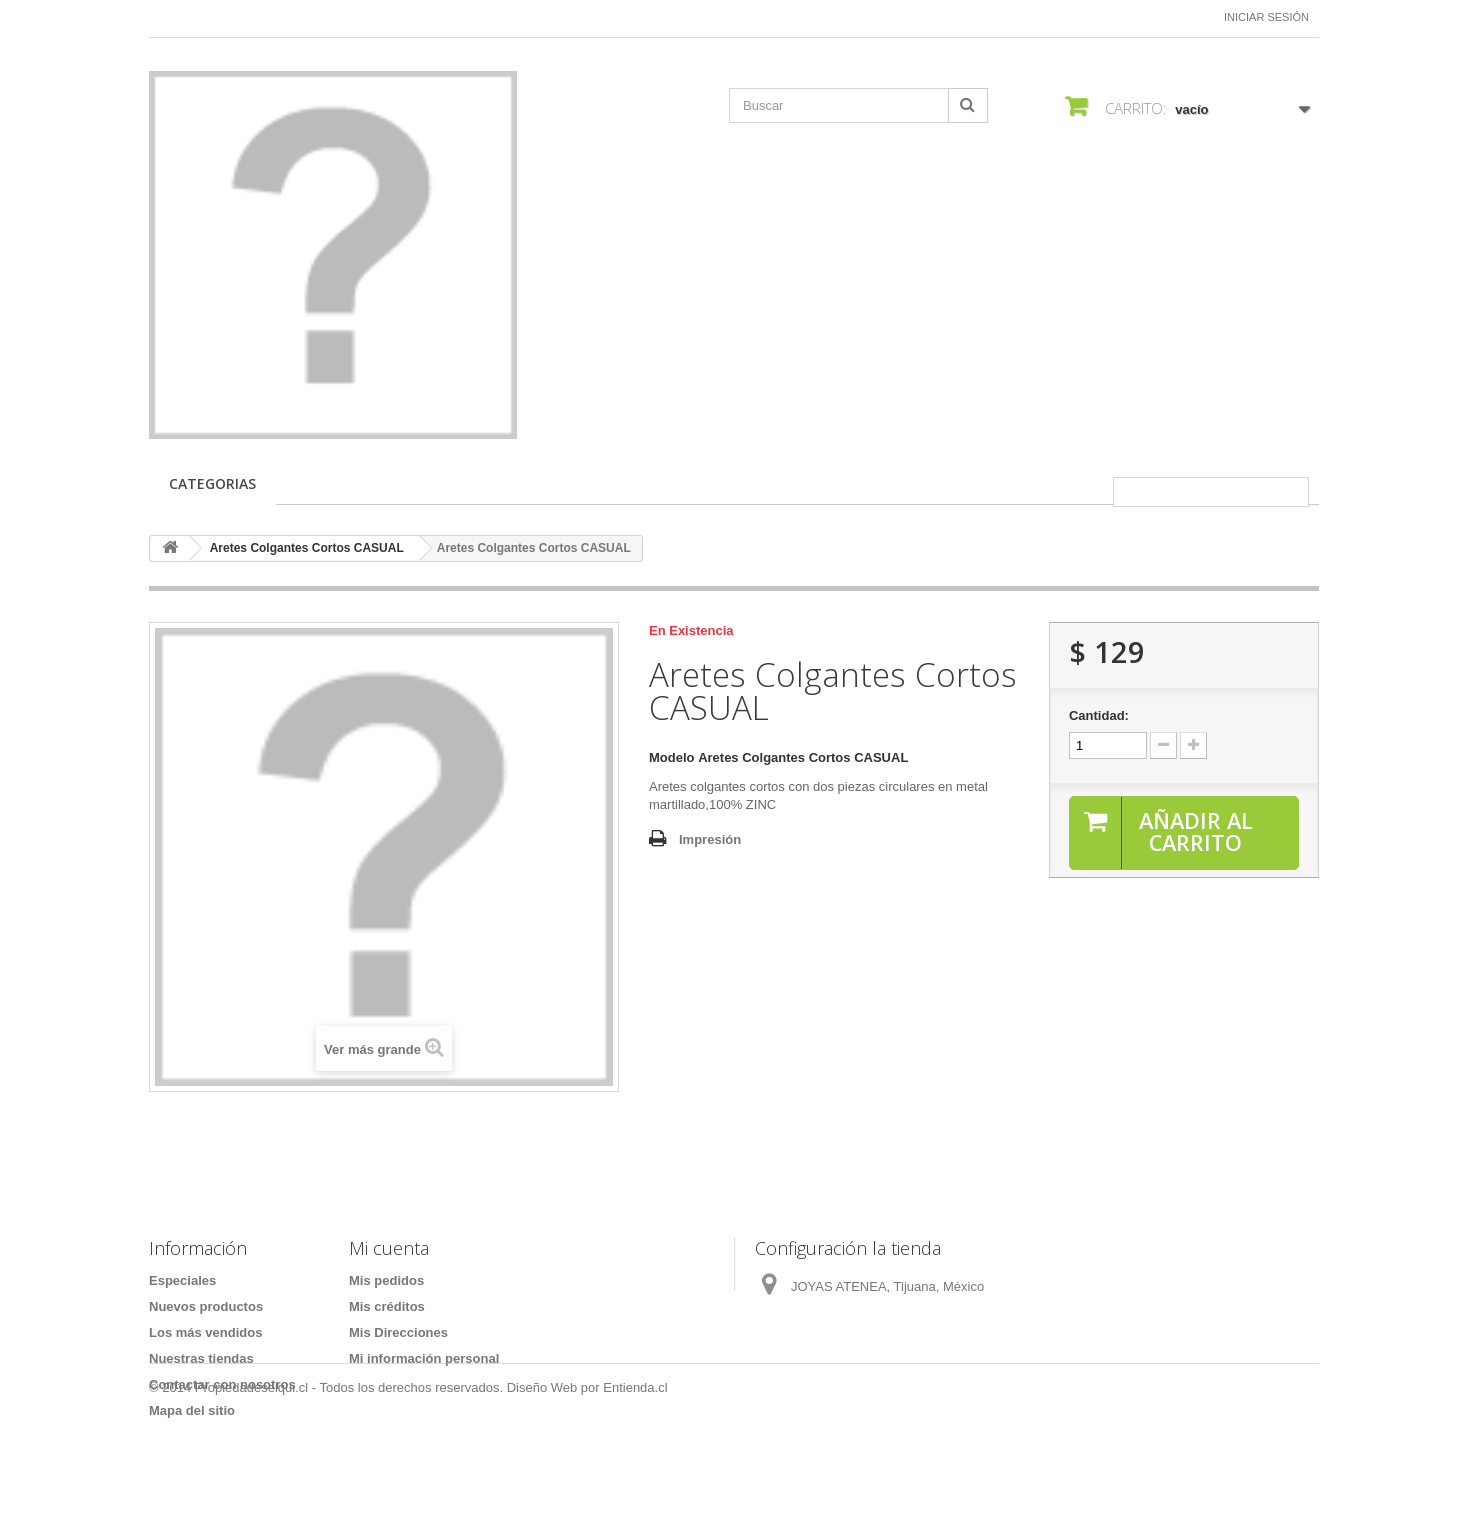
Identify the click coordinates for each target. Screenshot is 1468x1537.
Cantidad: (1099, 715)
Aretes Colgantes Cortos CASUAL (307, 548)
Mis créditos (387, 1306)
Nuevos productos (206, 1306)
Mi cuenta (389, 1248)
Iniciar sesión (1266, 17)
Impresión (710, 839)
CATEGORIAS (212, 483)
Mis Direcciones (398, 1332)
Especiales (182, 1280)
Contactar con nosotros (222, 1384)
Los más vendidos (205, 1332)
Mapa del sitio (192, 1410)
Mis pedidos (386, 1280)
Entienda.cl (635, 1482)
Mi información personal (424, 1358)
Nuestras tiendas (201, 1358)
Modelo (672, 757)
